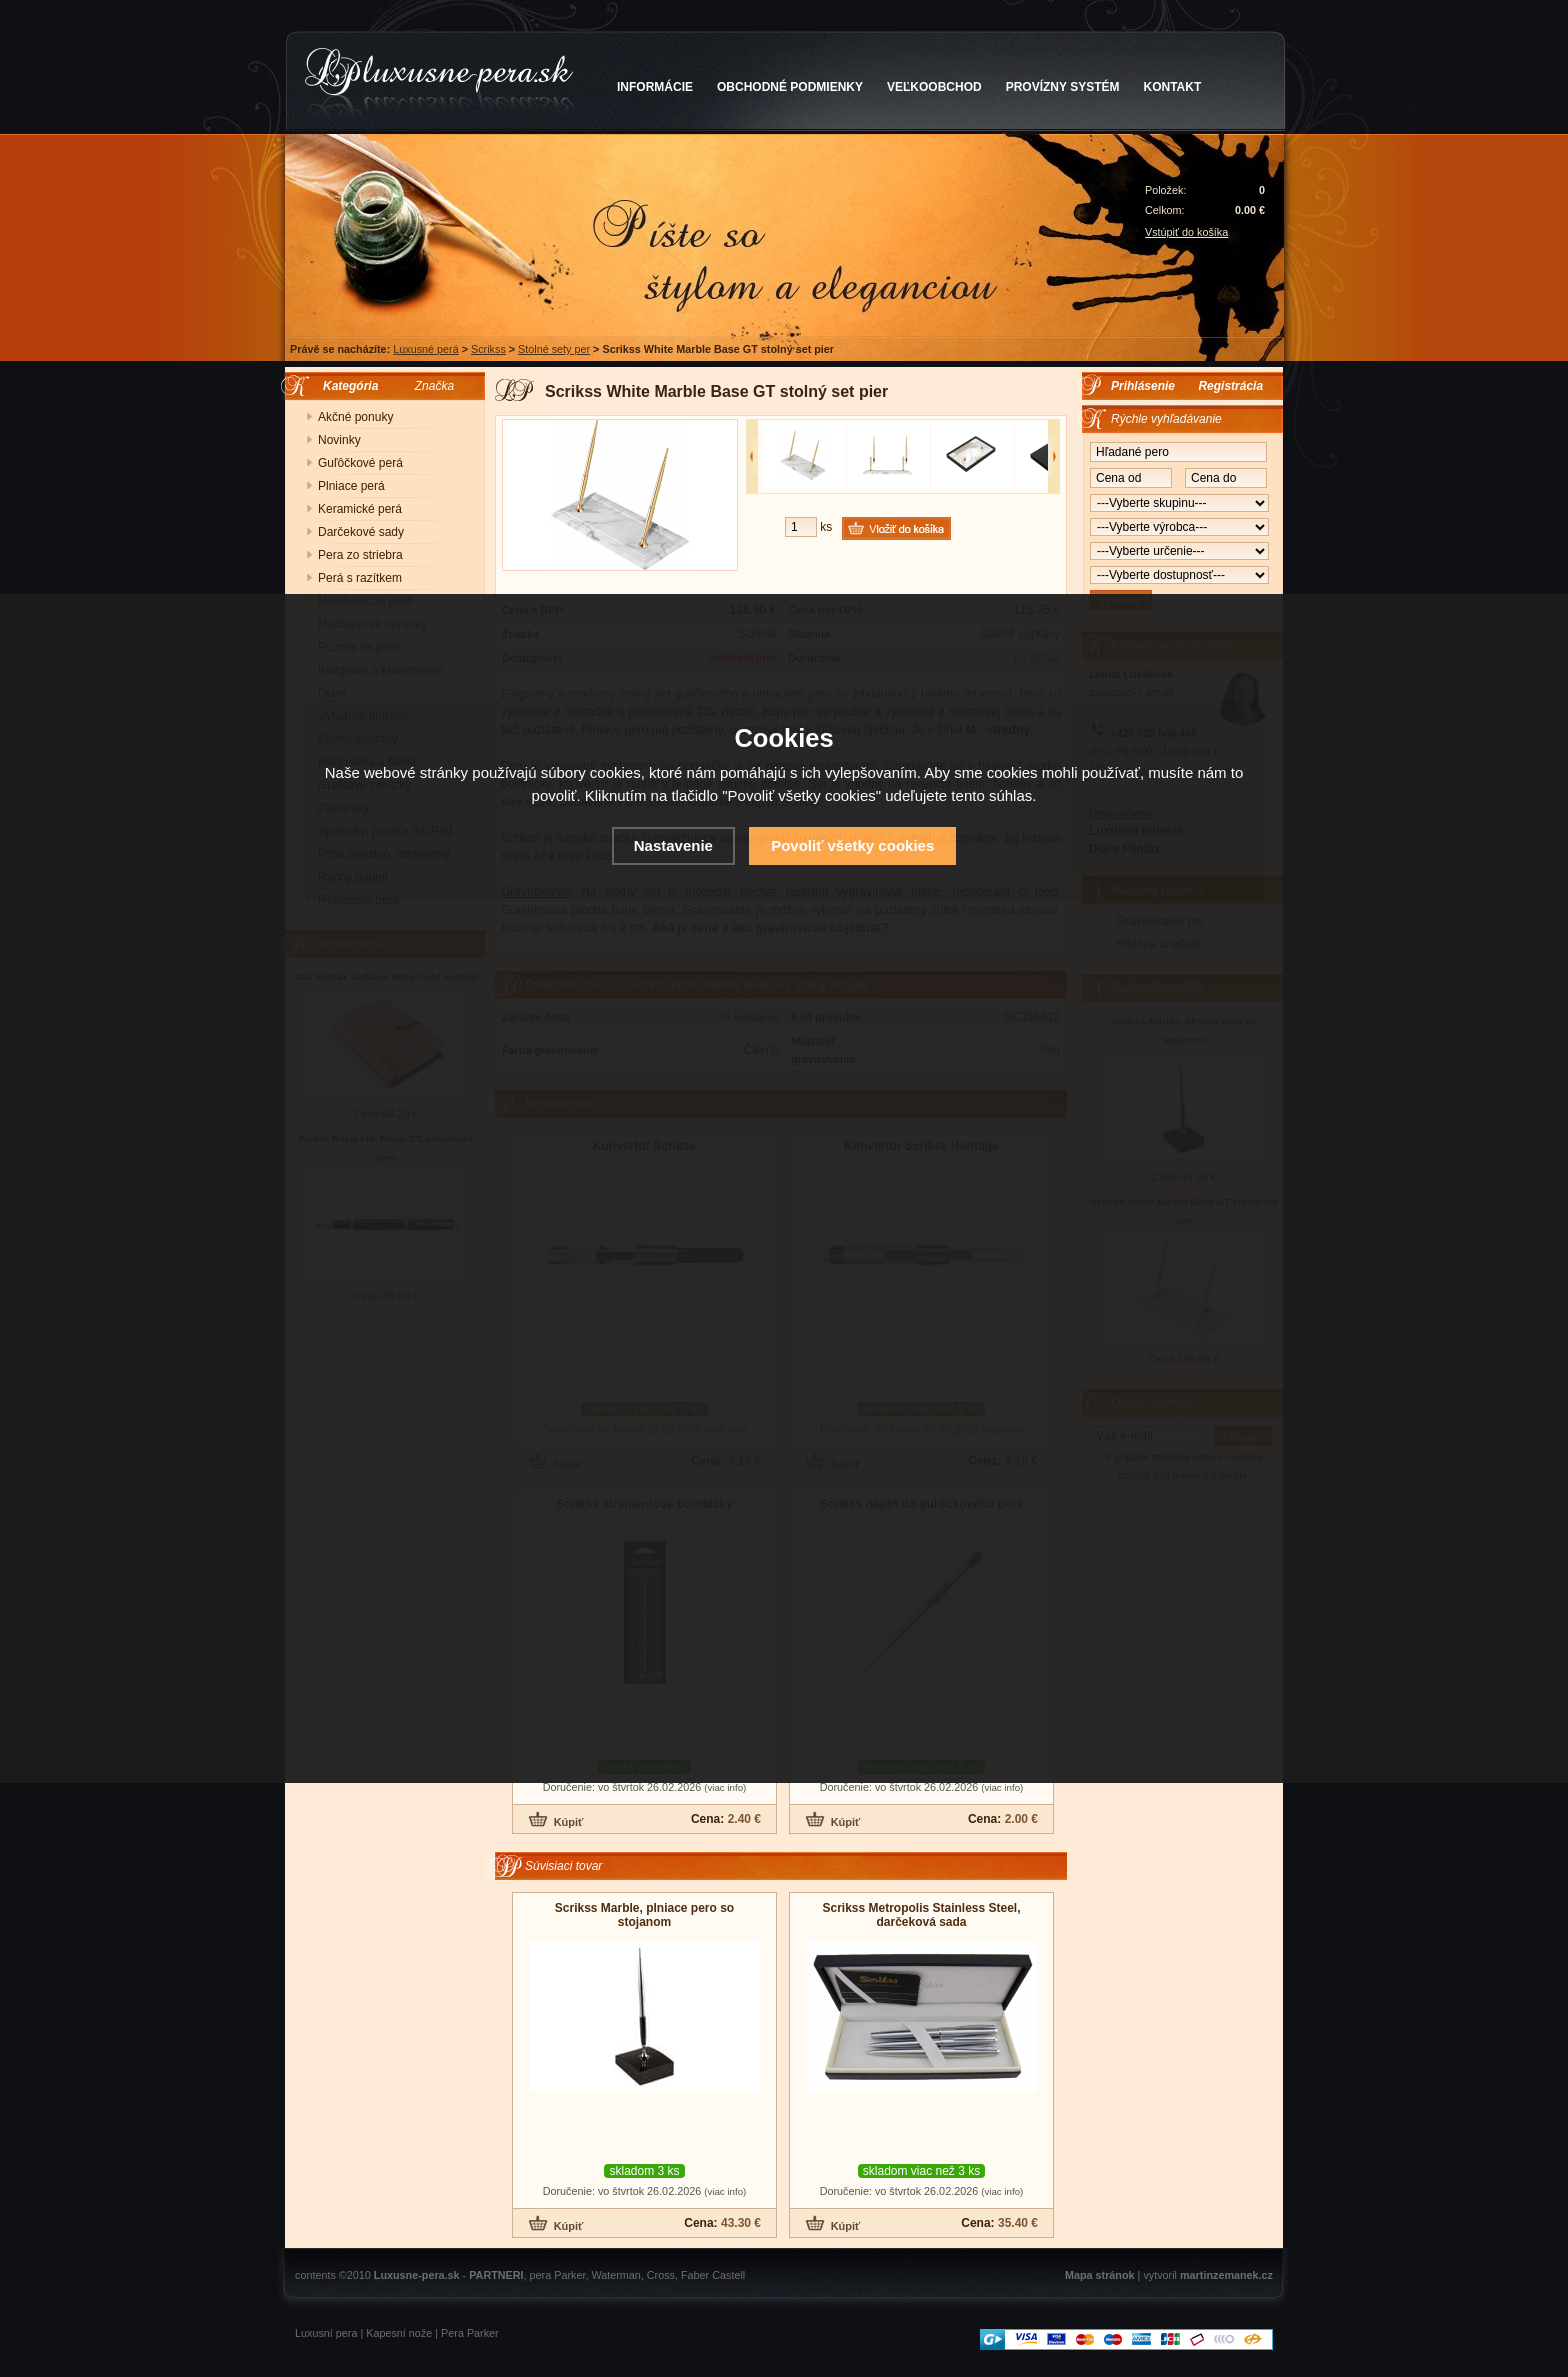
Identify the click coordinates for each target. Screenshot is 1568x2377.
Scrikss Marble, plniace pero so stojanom (644, 1915)
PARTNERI (496, 2275)
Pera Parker (470, 2333)
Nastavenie (673, 845)
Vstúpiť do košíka (1186, 232)
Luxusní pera (326, 2333)
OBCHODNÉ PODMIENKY (790, 87)
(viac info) (725, 1787)
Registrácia (1230, 386)
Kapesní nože (399, 2333)
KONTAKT (1173, 87)
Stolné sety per (554, 349)
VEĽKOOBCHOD (934, 87)
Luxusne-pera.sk (417, 2275)
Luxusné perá (425, 349)
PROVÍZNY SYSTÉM (1063, 87)
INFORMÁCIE (655, 87)
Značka (434, 386)
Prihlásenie (1143, 386)
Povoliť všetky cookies (852, 845)
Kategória (345, 386)
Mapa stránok (1100, 2275)
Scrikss (488, 349)
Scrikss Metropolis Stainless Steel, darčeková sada (921, 1915)
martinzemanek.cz (1226, 2275)
